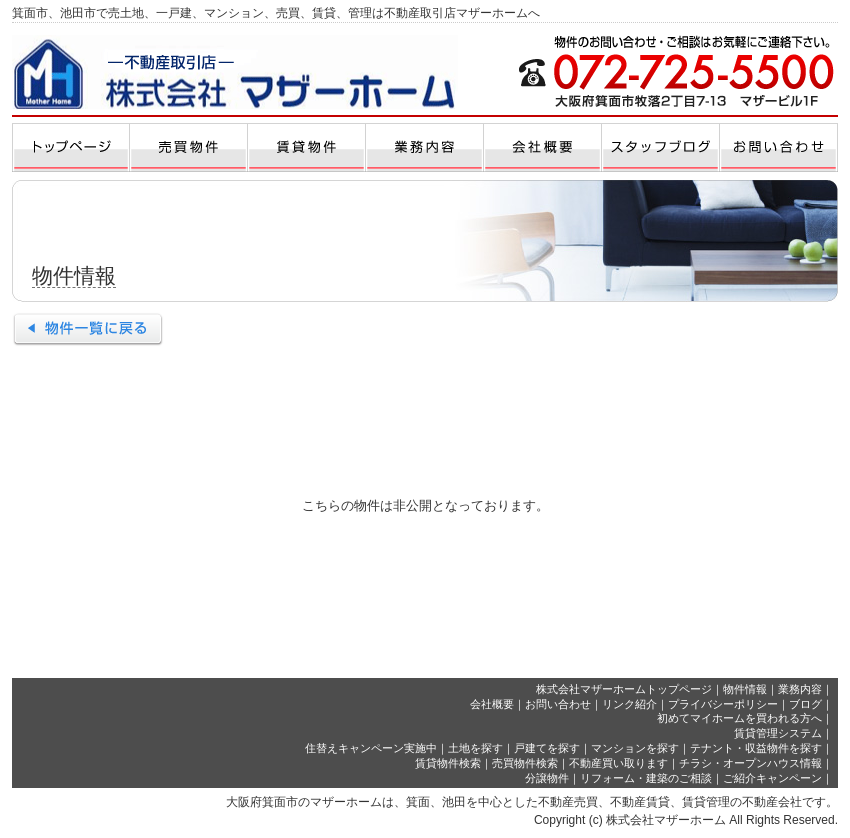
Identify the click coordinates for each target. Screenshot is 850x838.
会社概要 (492, 704)
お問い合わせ (558, 704)
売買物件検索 (525, 763)
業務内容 (800, 689)
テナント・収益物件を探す (756, 748)
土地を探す (475, 748)
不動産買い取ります (618, 763)
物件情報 (745, 689)
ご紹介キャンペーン (772, 778)
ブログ (805, 704)
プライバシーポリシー (723, 704)
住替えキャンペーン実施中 (371, 748)
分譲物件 (547, 778)
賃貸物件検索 (448, 763)
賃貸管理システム (778, 733)
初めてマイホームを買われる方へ (739, 718)
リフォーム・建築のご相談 (646, 778)
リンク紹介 (629, 704)
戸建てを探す (547, 748)
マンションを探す (635, 748)
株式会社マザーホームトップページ (624, 689)
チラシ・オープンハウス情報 (750, 763)
